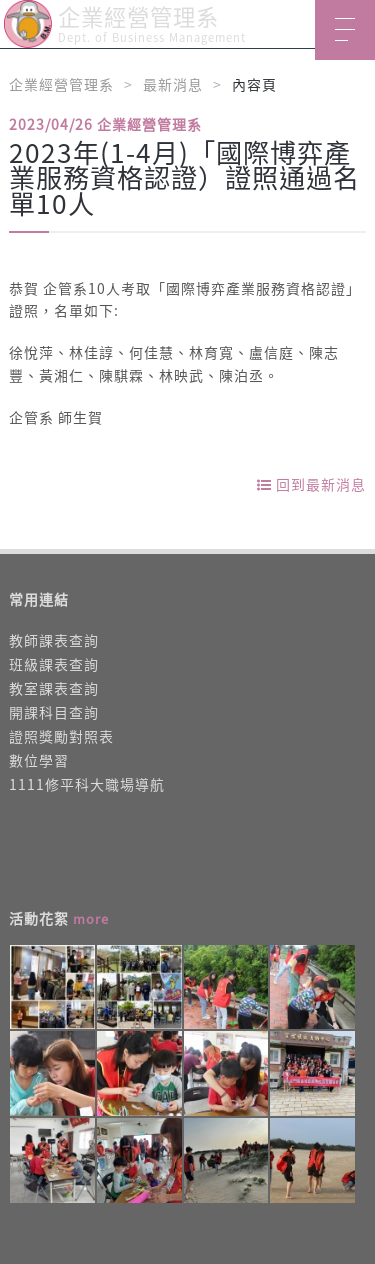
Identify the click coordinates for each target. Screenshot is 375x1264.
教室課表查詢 (54, 688)
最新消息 (173, 84)
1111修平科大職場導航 (87, 784)
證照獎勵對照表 (61, 736)
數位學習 (39, 760)
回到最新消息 (311, 484)
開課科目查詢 (54, 712)
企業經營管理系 (61, 84)
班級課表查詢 (54, 664)
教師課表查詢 (54, 640)
